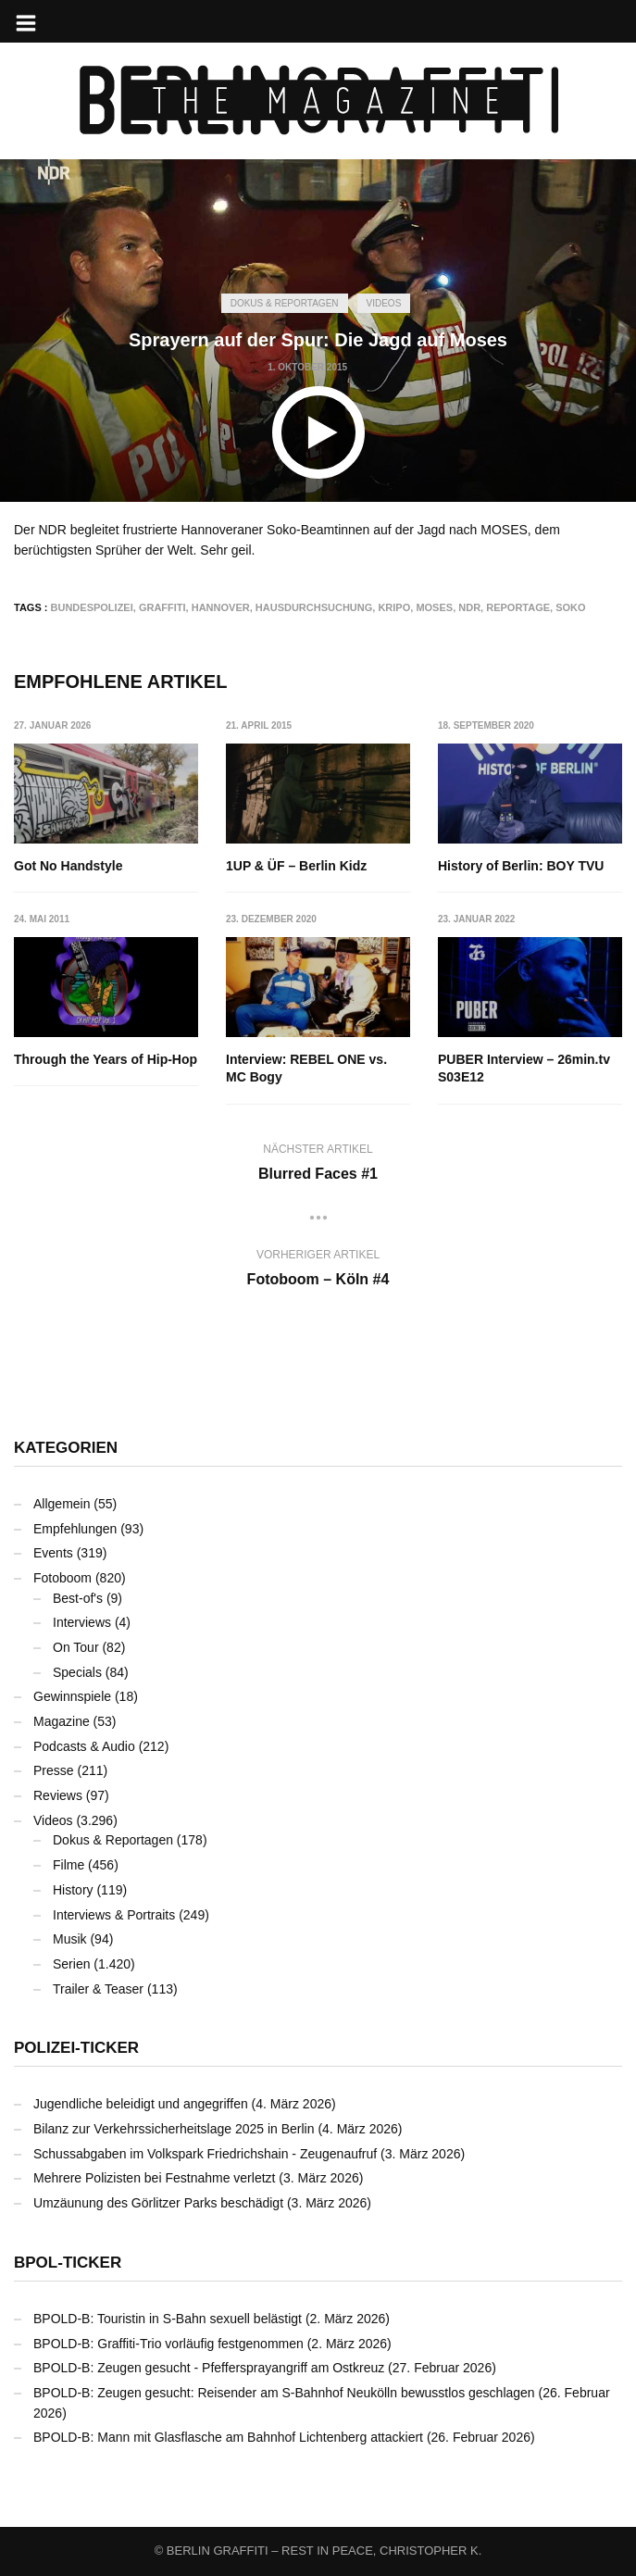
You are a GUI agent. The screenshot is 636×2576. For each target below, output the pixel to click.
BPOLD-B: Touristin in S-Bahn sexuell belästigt (167, 2318)
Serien (71, 1964)
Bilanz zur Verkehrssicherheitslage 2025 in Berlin (174, 2128)
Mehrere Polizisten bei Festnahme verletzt (154, 2177)
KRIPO (394, 607)
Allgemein (61, 1503)
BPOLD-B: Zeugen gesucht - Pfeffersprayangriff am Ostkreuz (208, 2367)
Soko (570, 607)
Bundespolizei (92, 607)
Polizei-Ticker (76, 2048)
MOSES (434, 607)
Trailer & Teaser (98, 1989)
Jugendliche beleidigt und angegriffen (140, 2103)
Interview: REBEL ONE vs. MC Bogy (306, 1068)
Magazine (61, 1721)
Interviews (82, 1622)
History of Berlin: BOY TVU (521, 865)
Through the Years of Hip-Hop (105, 1059)
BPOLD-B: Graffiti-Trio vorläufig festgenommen (168, 2343)
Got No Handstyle (68, 865)
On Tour (76, 1647)
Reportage (518, 607)
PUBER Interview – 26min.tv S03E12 (524, 1068)
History (73, 1889)
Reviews (57, 1795)
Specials (77, 1672)
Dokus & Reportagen (285, 303)
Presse (53, 1770)
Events (53, 1552)
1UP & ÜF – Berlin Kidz (296, 865)
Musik (70, 1939)
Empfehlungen (75, 1528)
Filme (68, 1864)
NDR (469, 607)
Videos (384, 303)
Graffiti (162, 607)
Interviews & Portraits (114, 1914)
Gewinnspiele (72, 1696)
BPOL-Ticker (67, 2262)
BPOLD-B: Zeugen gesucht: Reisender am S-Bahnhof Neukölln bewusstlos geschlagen (284, 2392)
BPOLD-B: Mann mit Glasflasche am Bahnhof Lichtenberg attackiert (228, 2437)
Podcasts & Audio (84, 1746)
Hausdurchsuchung (314, 607)
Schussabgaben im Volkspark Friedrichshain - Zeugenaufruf (205, 2153)
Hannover (221, 607)
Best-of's (78, 1598)
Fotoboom (62, 1577)
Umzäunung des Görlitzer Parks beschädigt (158, 2202)
